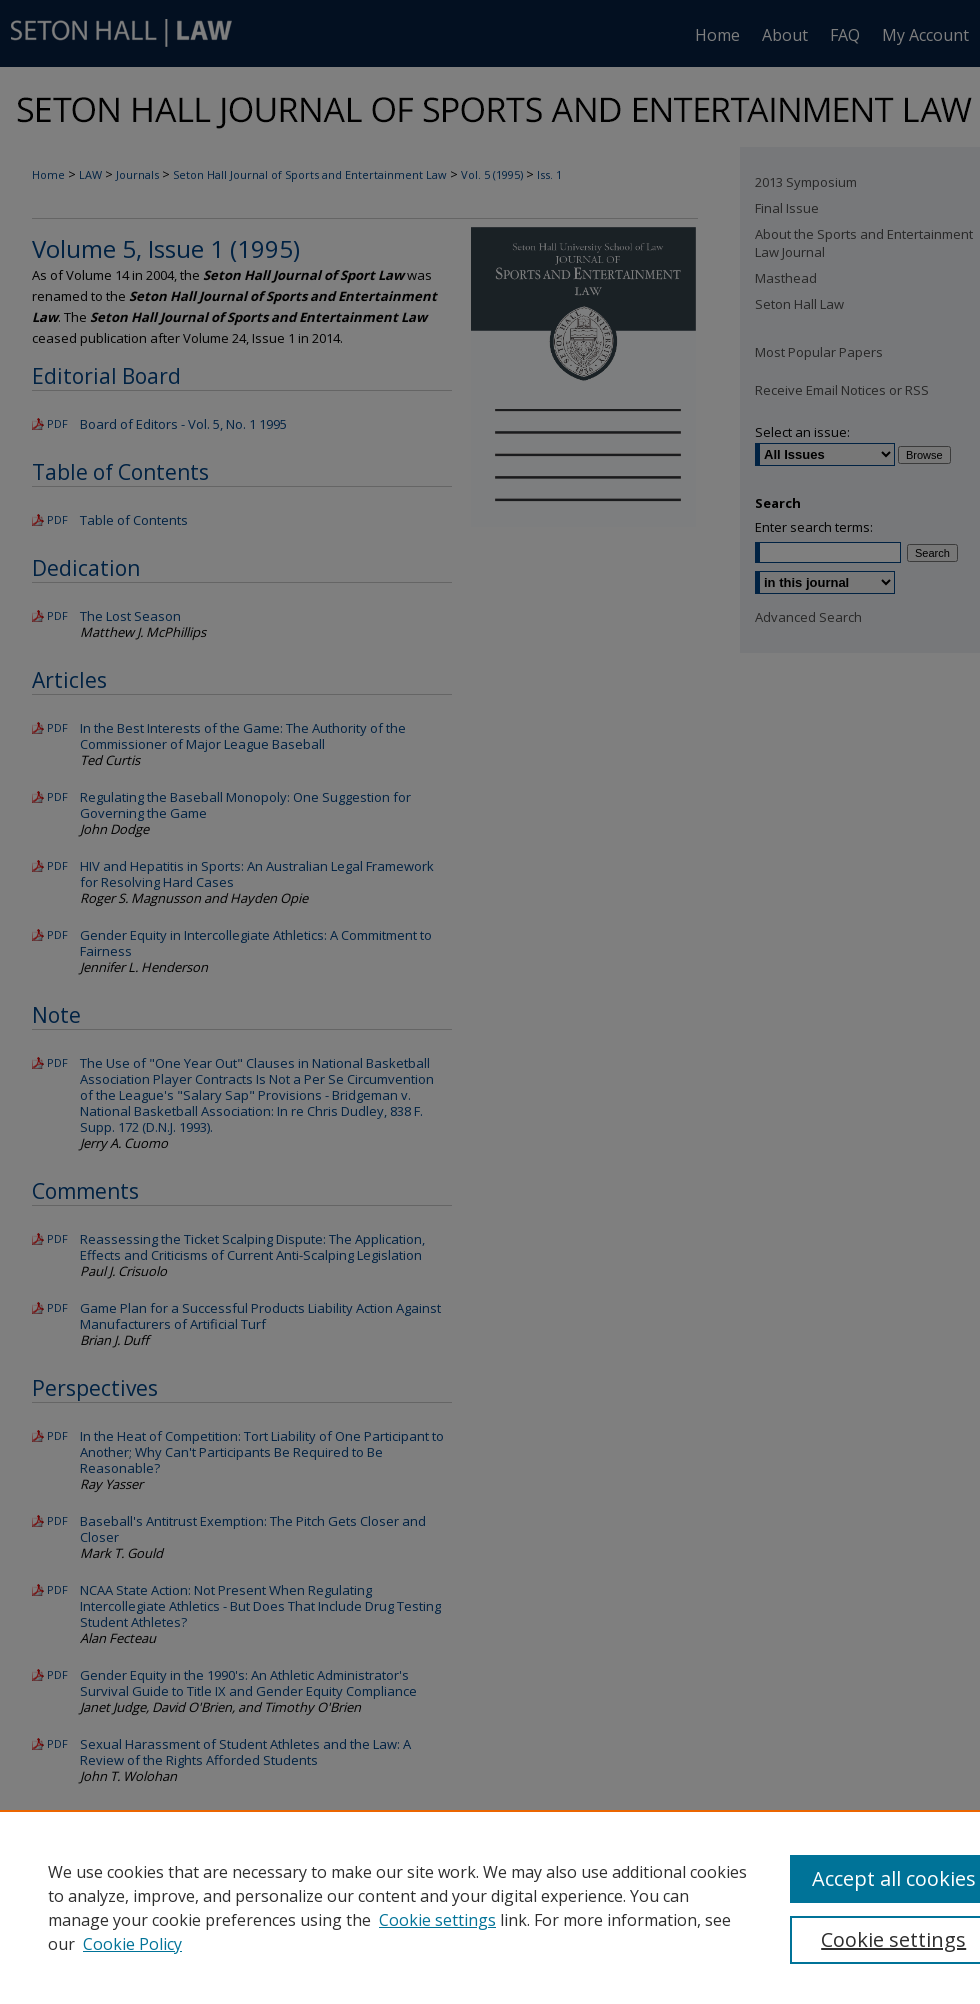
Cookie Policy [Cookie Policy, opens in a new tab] (132, 1944)
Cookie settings (437, 1920)
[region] (490, 1907)
